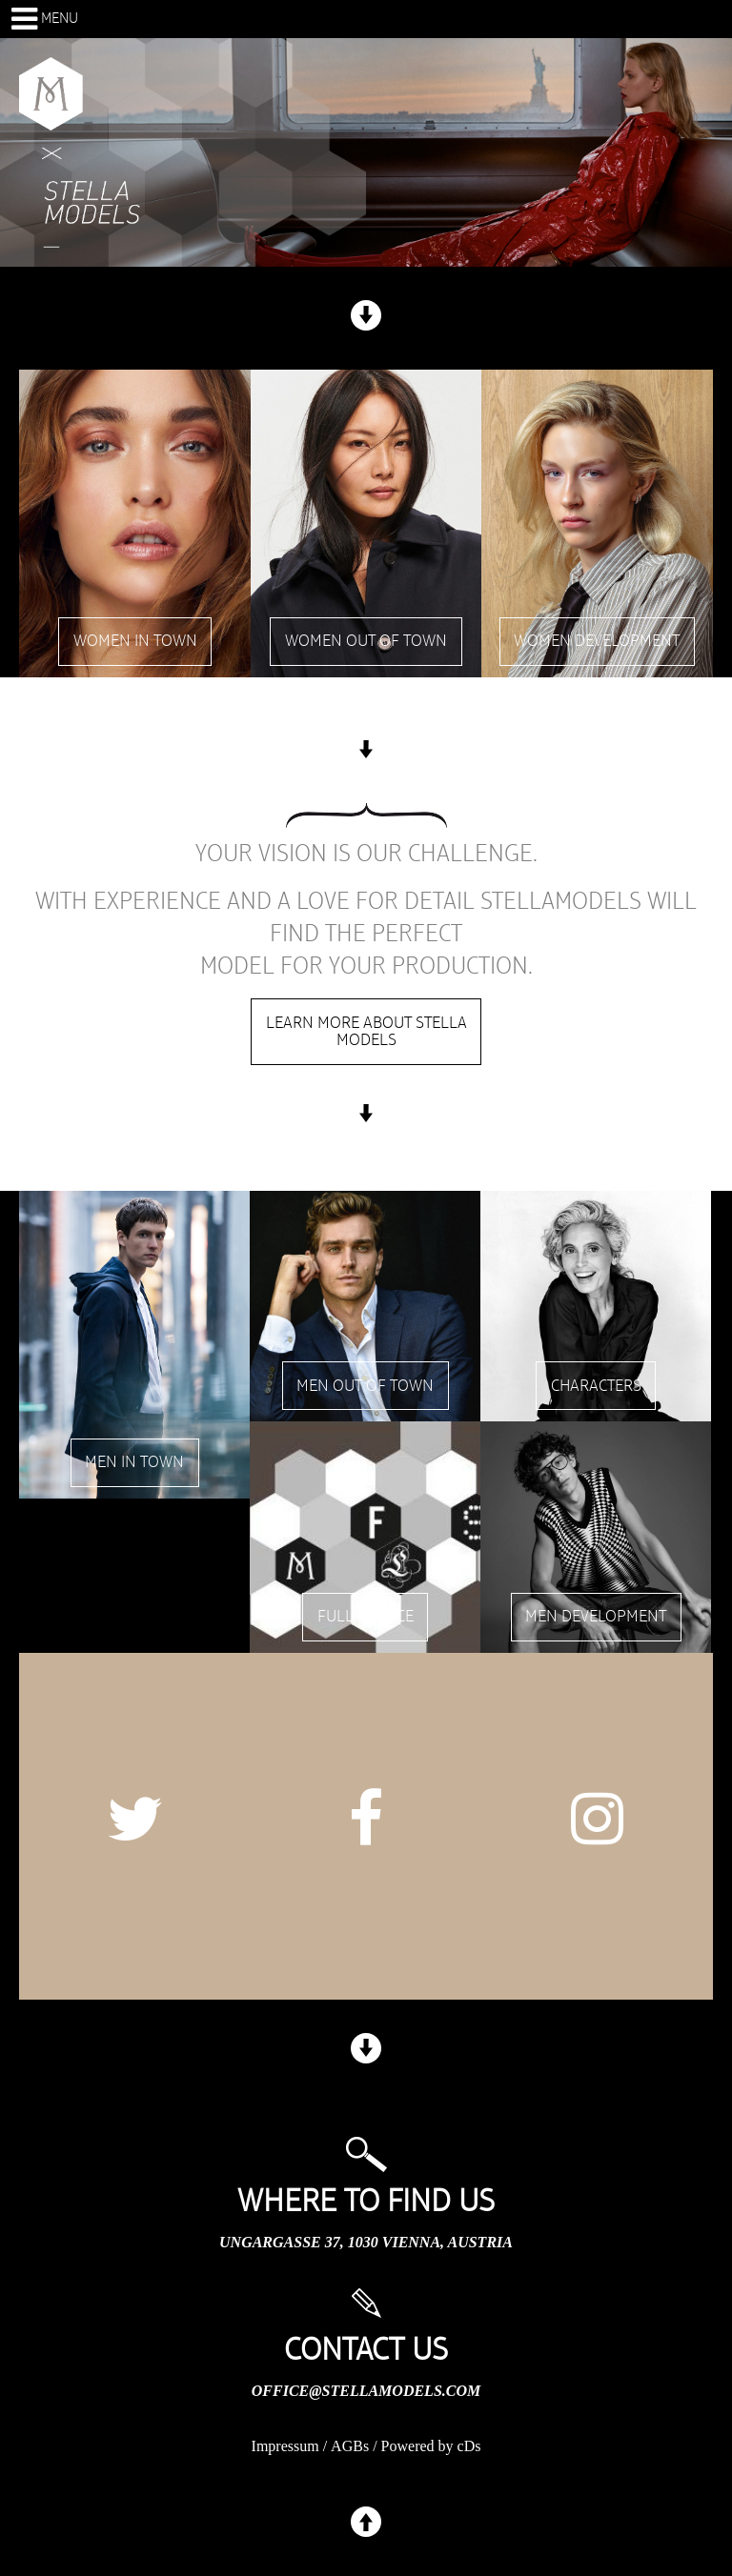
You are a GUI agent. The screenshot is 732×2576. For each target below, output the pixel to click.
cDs (469, 2446)
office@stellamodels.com (366, 2391)
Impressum (285, 2446)
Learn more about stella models (366, 1032)
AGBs (350, 2446)
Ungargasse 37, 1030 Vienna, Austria (366, 2242)
